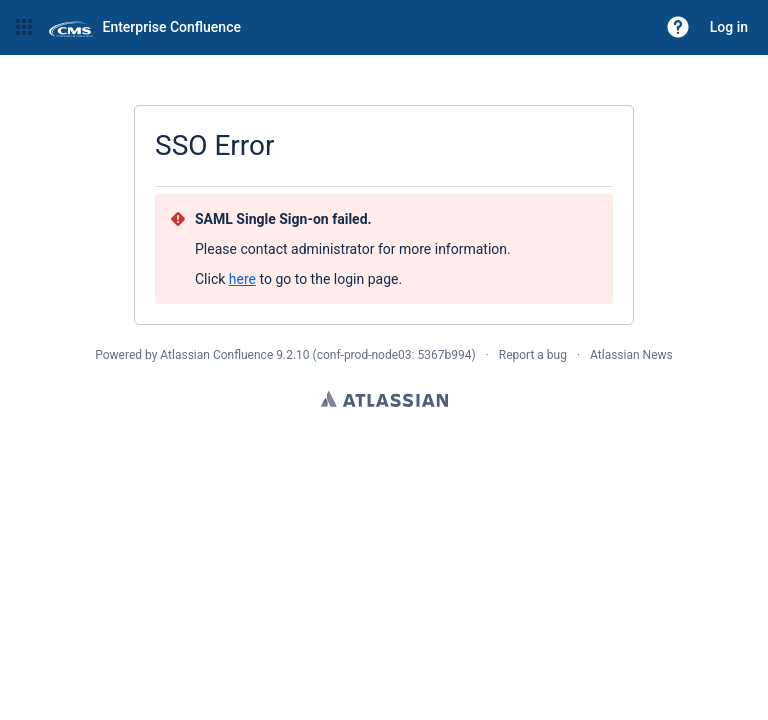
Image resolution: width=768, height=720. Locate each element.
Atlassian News (631, 355)
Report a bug (533, 355)
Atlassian (384, 399)
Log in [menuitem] (729, 27)
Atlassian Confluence (216, 355)
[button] (24, 27)
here (242, 279)
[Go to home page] (144, 27)
